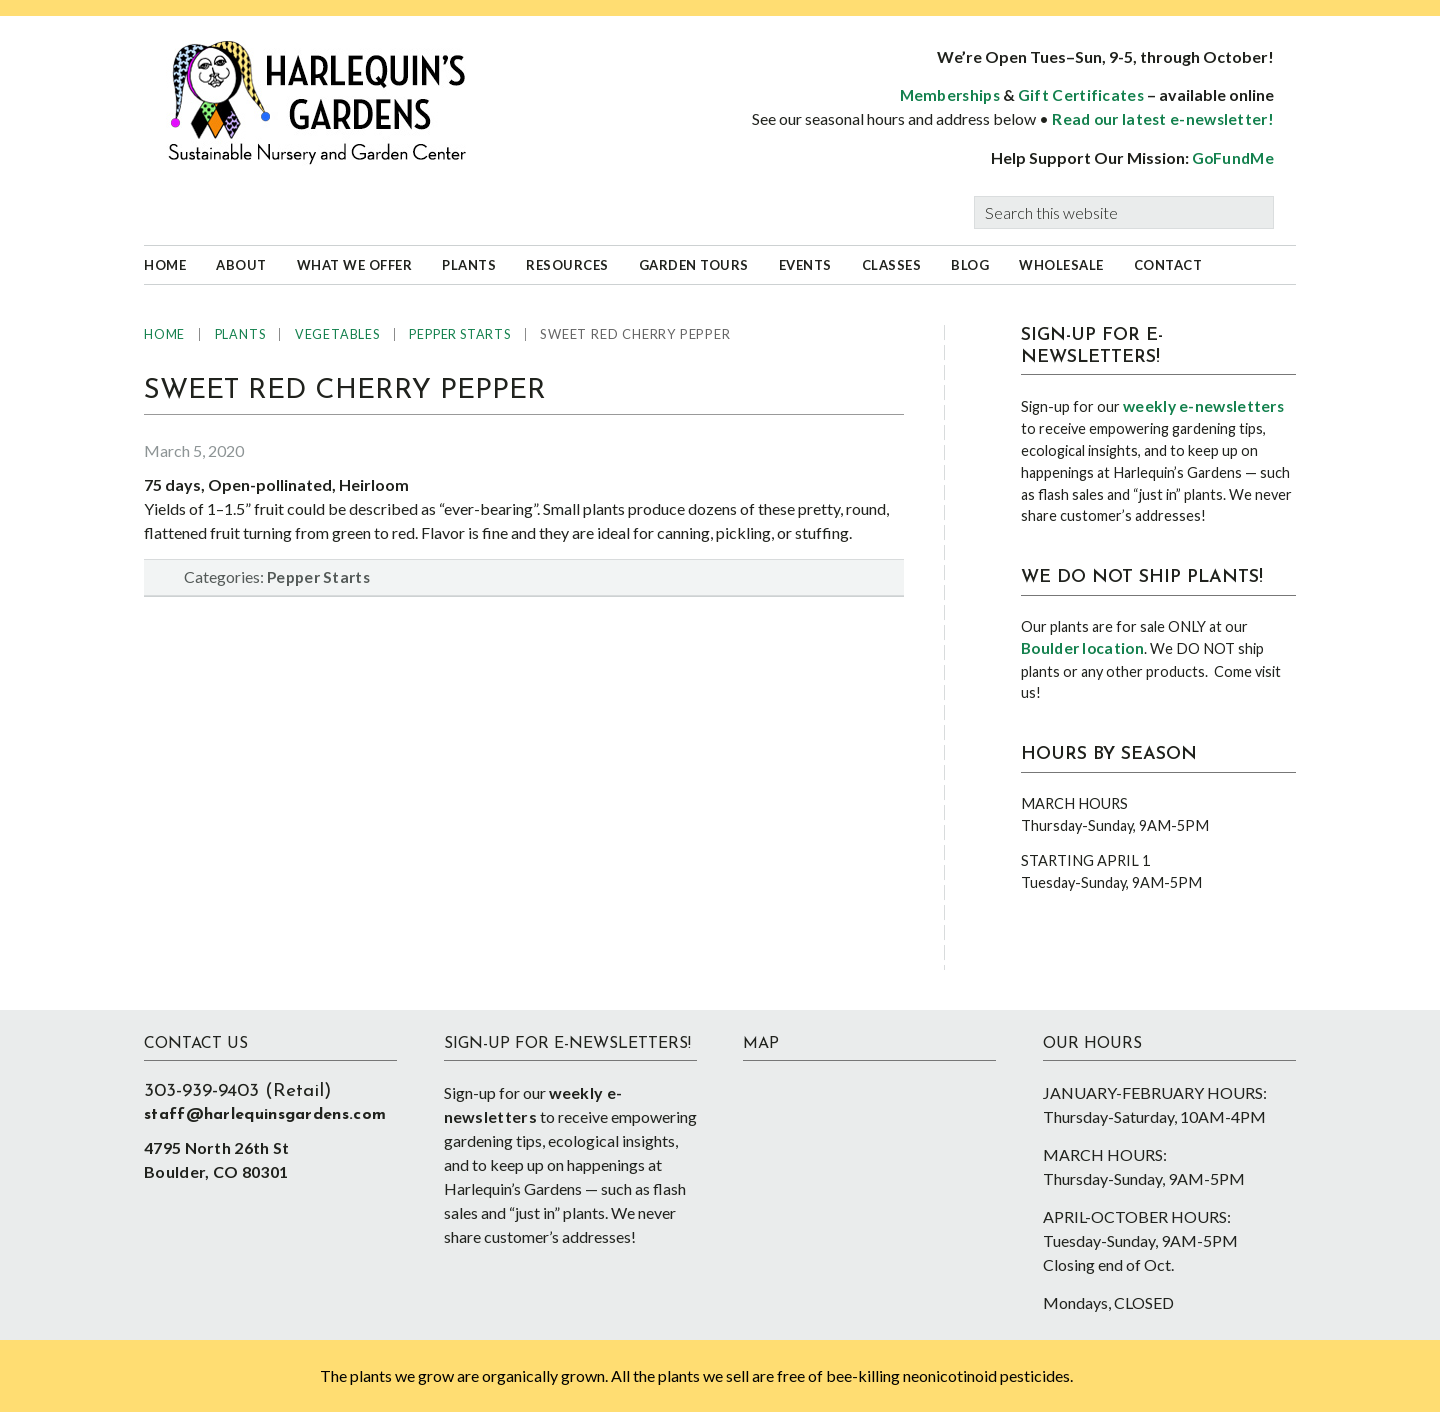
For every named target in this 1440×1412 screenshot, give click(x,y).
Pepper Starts (318, 577)
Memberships (950, 95)
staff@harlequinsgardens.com (265, 1115)
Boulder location (1082, 648)
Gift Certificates (1081, 95)
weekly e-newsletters (1203, 406)
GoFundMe (1233, 158)
